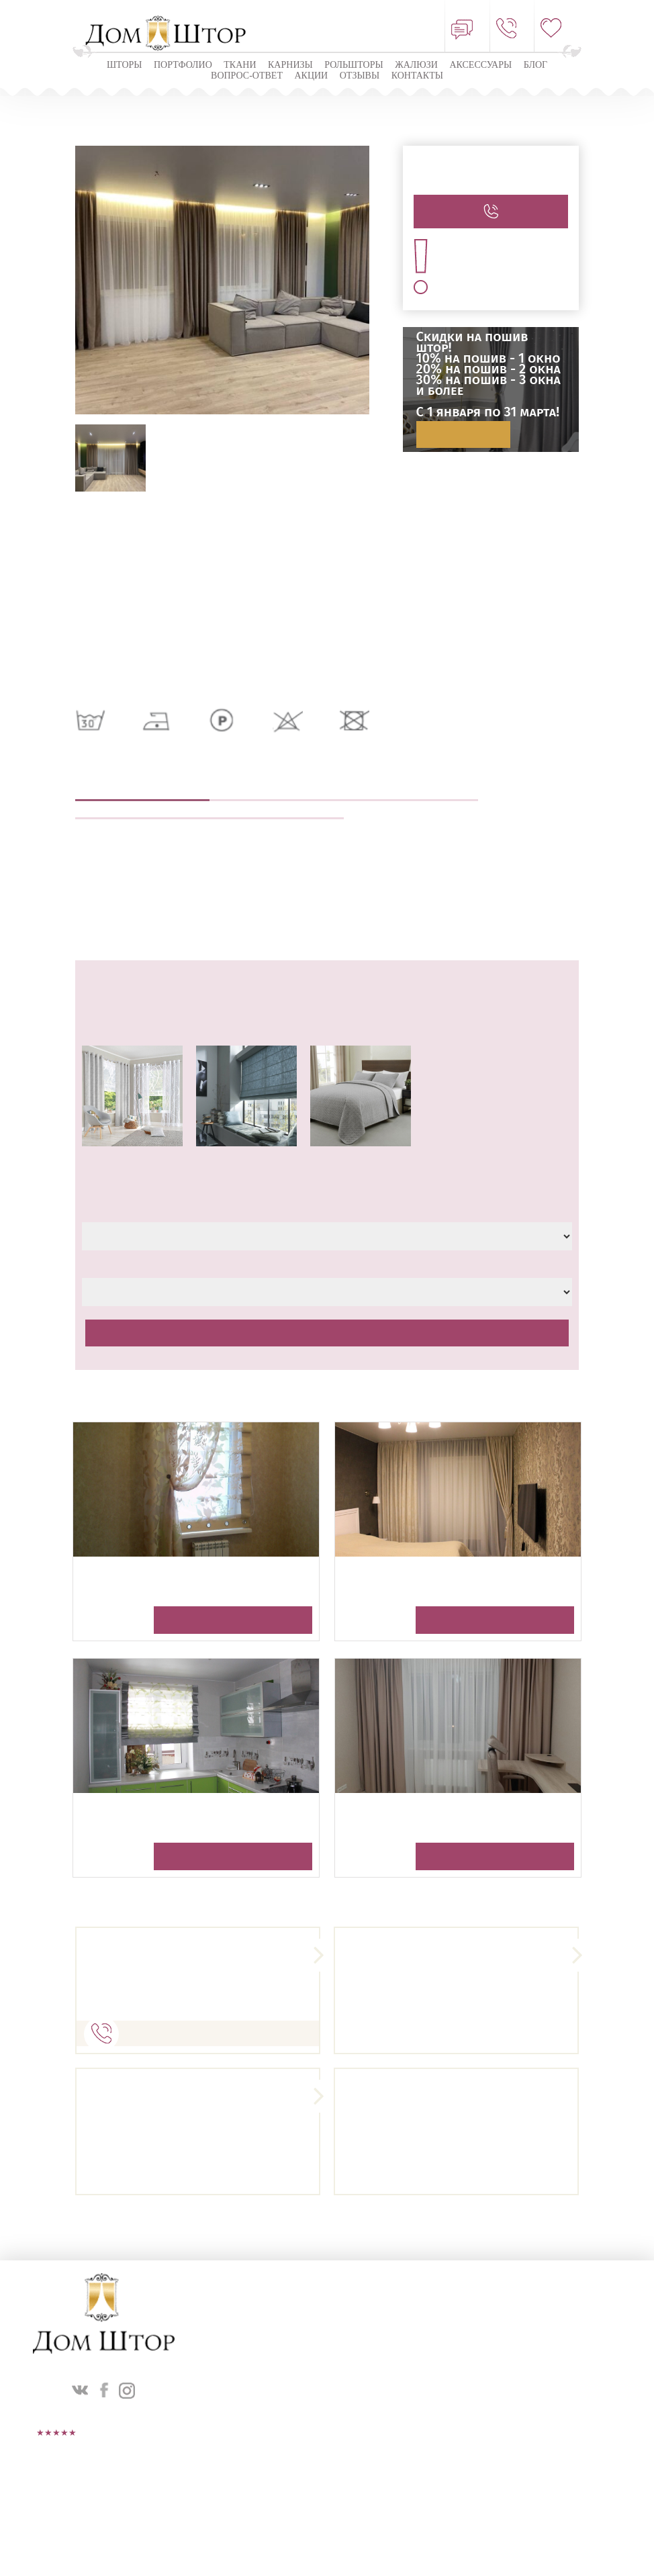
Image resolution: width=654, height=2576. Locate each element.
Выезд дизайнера (276, 792)
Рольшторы (353, 65)
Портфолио (183, 65)
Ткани (240, 65)
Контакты (417, 76)
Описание (142, 792)
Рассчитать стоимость (327, 1333)
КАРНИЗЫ (290, 65)
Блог (535, 65)
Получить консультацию (233, 1620)
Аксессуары (480, 65)
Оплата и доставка (276, 810)
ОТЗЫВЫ (359, 76)
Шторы (124, 65)
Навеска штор (142, 810)
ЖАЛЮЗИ (416, 65)
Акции (311, 76)
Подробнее (463, 434)
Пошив (411, 792)
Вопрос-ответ (247, 76)
